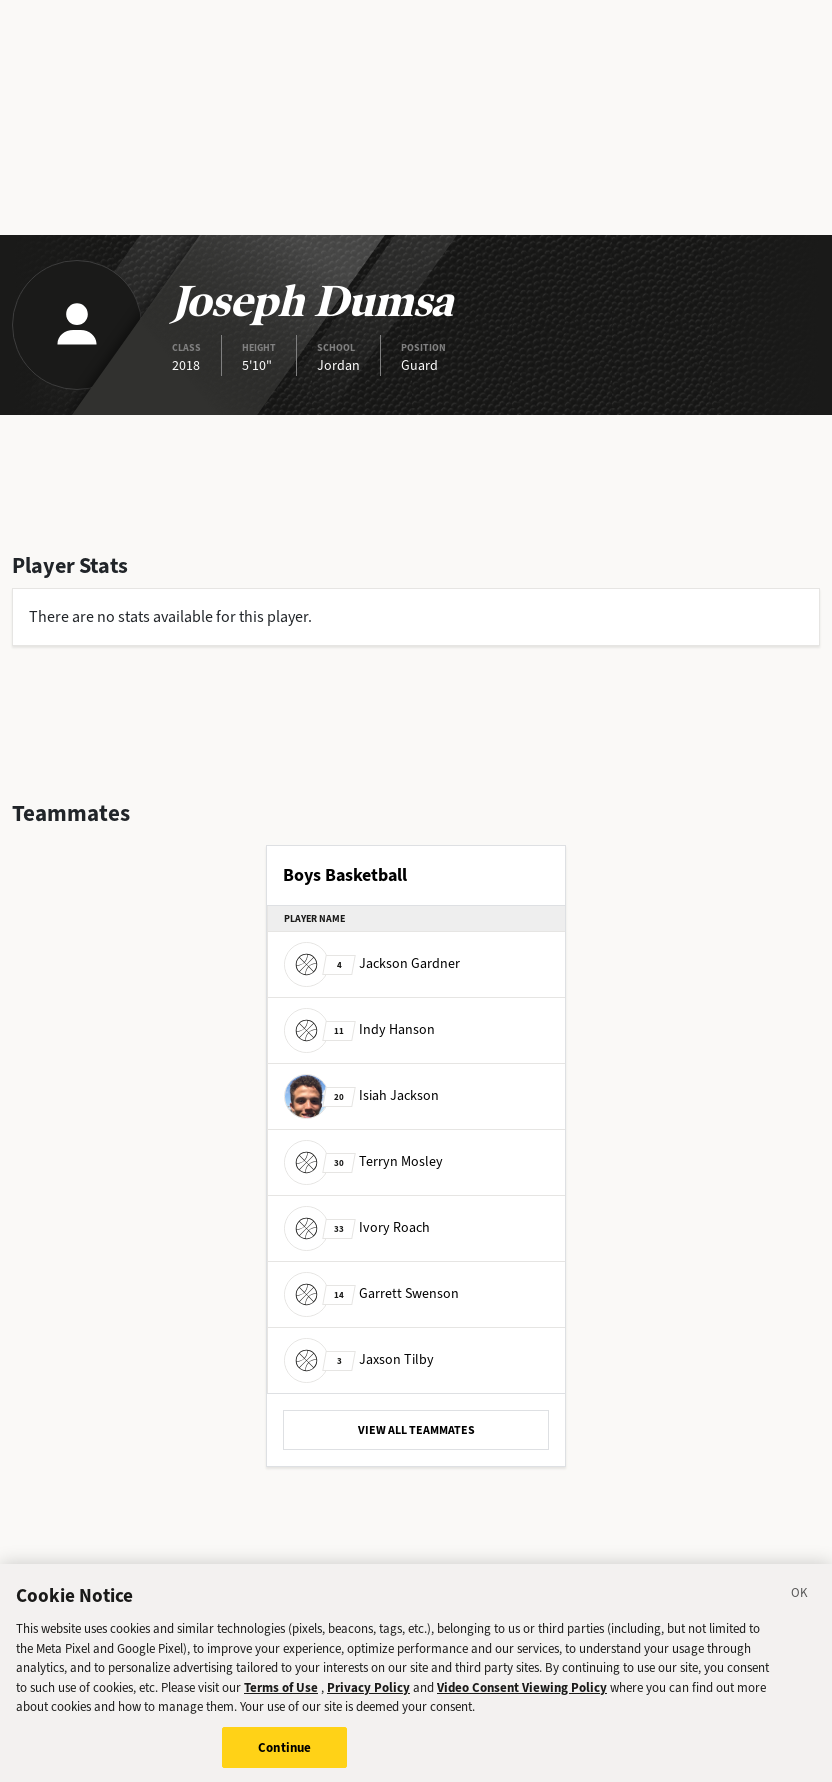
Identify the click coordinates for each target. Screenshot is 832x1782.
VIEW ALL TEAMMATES (416, 1430)
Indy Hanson (359, 1029)
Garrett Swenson (371, 1293)
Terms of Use (281, 1696)
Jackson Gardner (372, 963)
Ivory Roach (357, 1227)
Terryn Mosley (363, 1161)
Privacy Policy (368, 1696)
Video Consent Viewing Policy (522, 1696)
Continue (284, 1756)
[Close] (800, 1605)
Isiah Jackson (361, 1095)
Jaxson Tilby (359, 1359)
